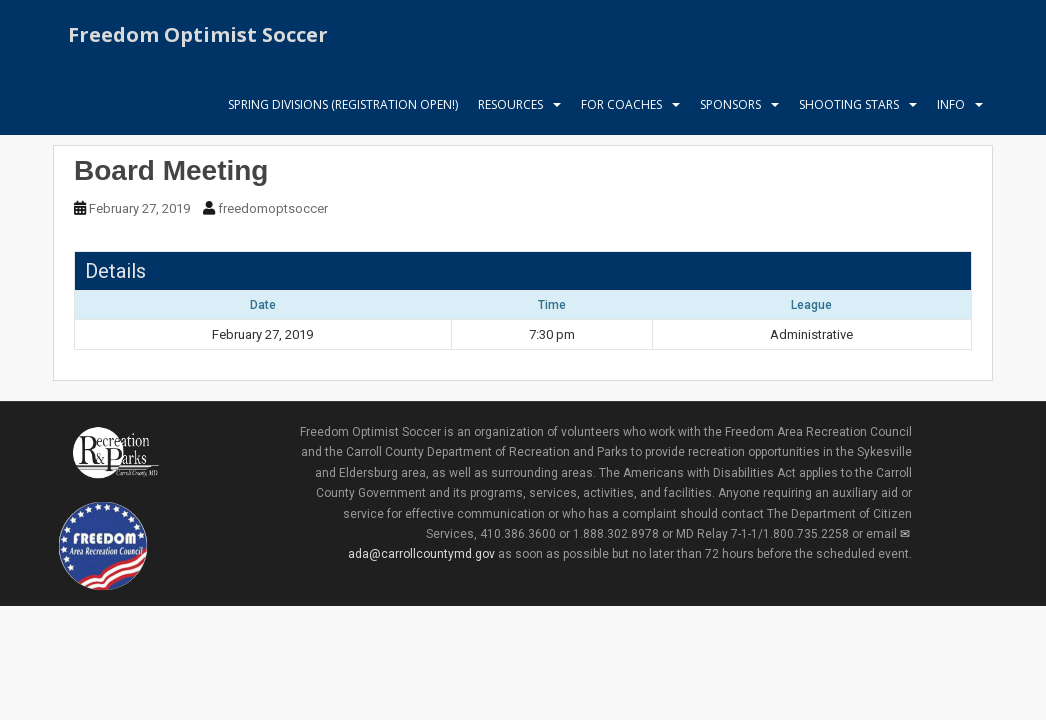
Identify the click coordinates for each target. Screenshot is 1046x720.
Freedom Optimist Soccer (198, 34)
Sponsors (730, 104)
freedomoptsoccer (273, 208)
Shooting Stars (849, 104)
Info (951, 104)
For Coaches (621, 104)
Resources (510, 104)
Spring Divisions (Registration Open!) (343, 104)
